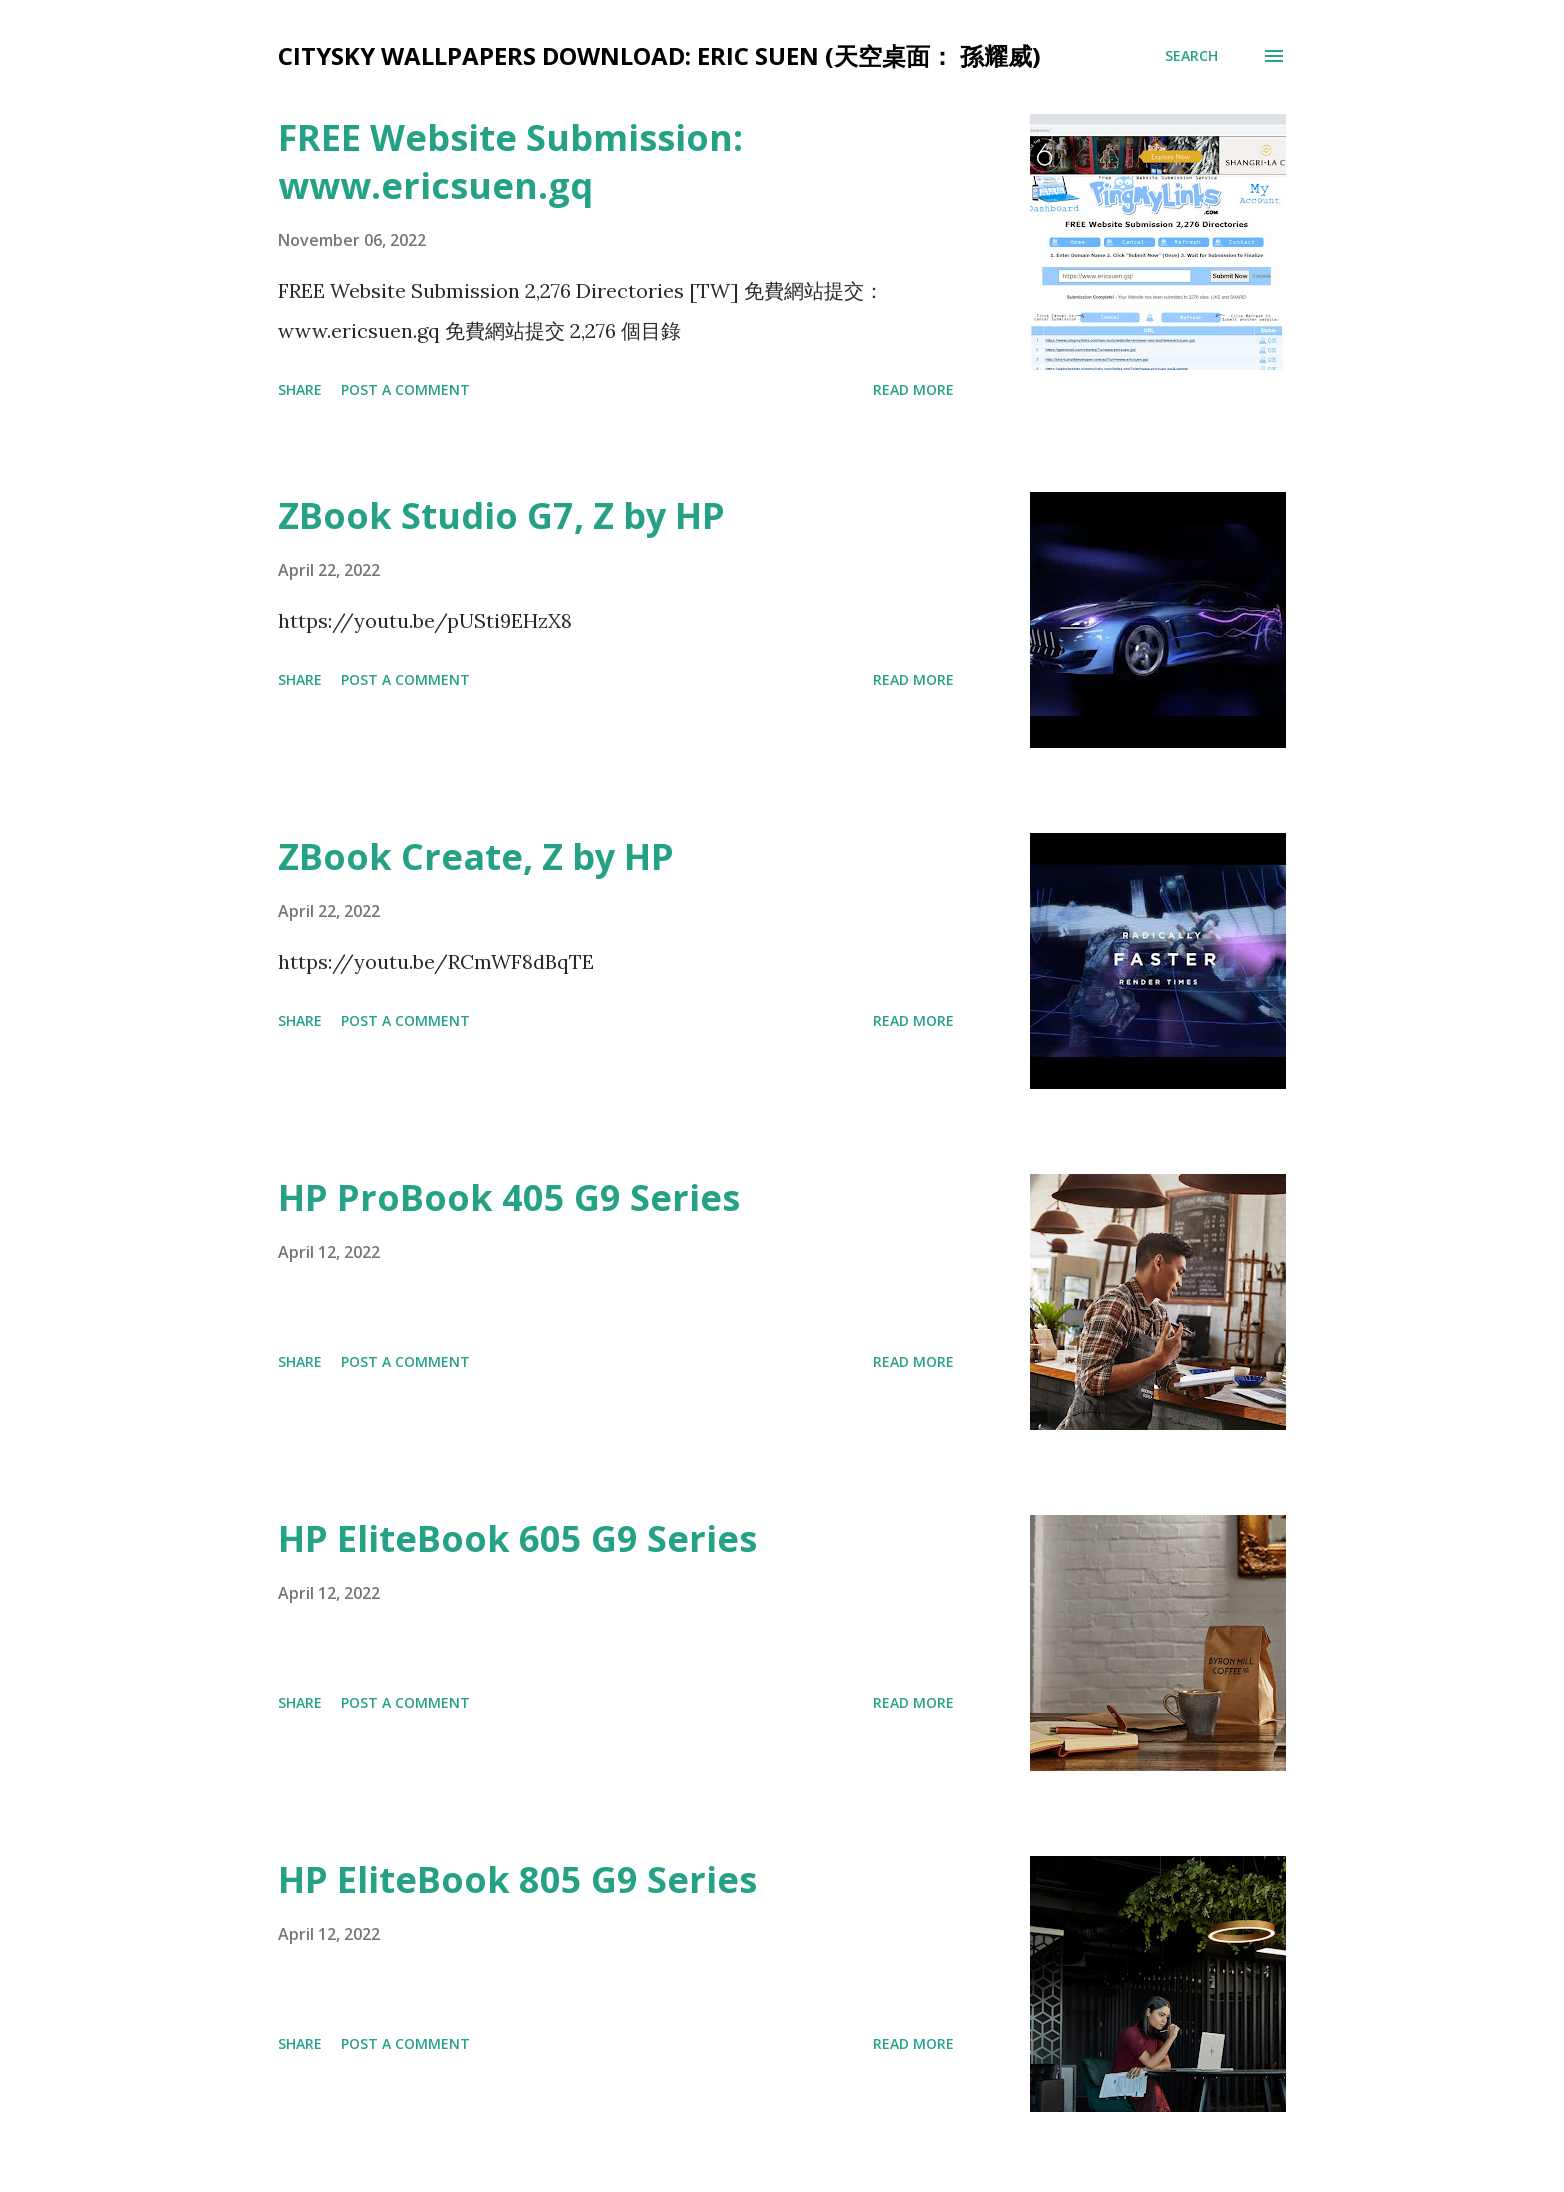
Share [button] (300, 389)
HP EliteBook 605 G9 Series (517, 1538)
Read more (913, 389)
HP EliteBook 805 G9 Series (517, 1879)
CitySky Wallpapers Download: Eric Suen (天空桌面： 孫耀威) (659, 55)
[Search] (1191, 56)
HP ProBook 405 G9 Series (509, 1197)
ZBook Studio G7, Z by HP (501, 515)
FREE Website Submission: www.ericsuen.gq (510, 161)
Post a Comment (405, 389)
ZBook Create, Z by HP (476, 856)
